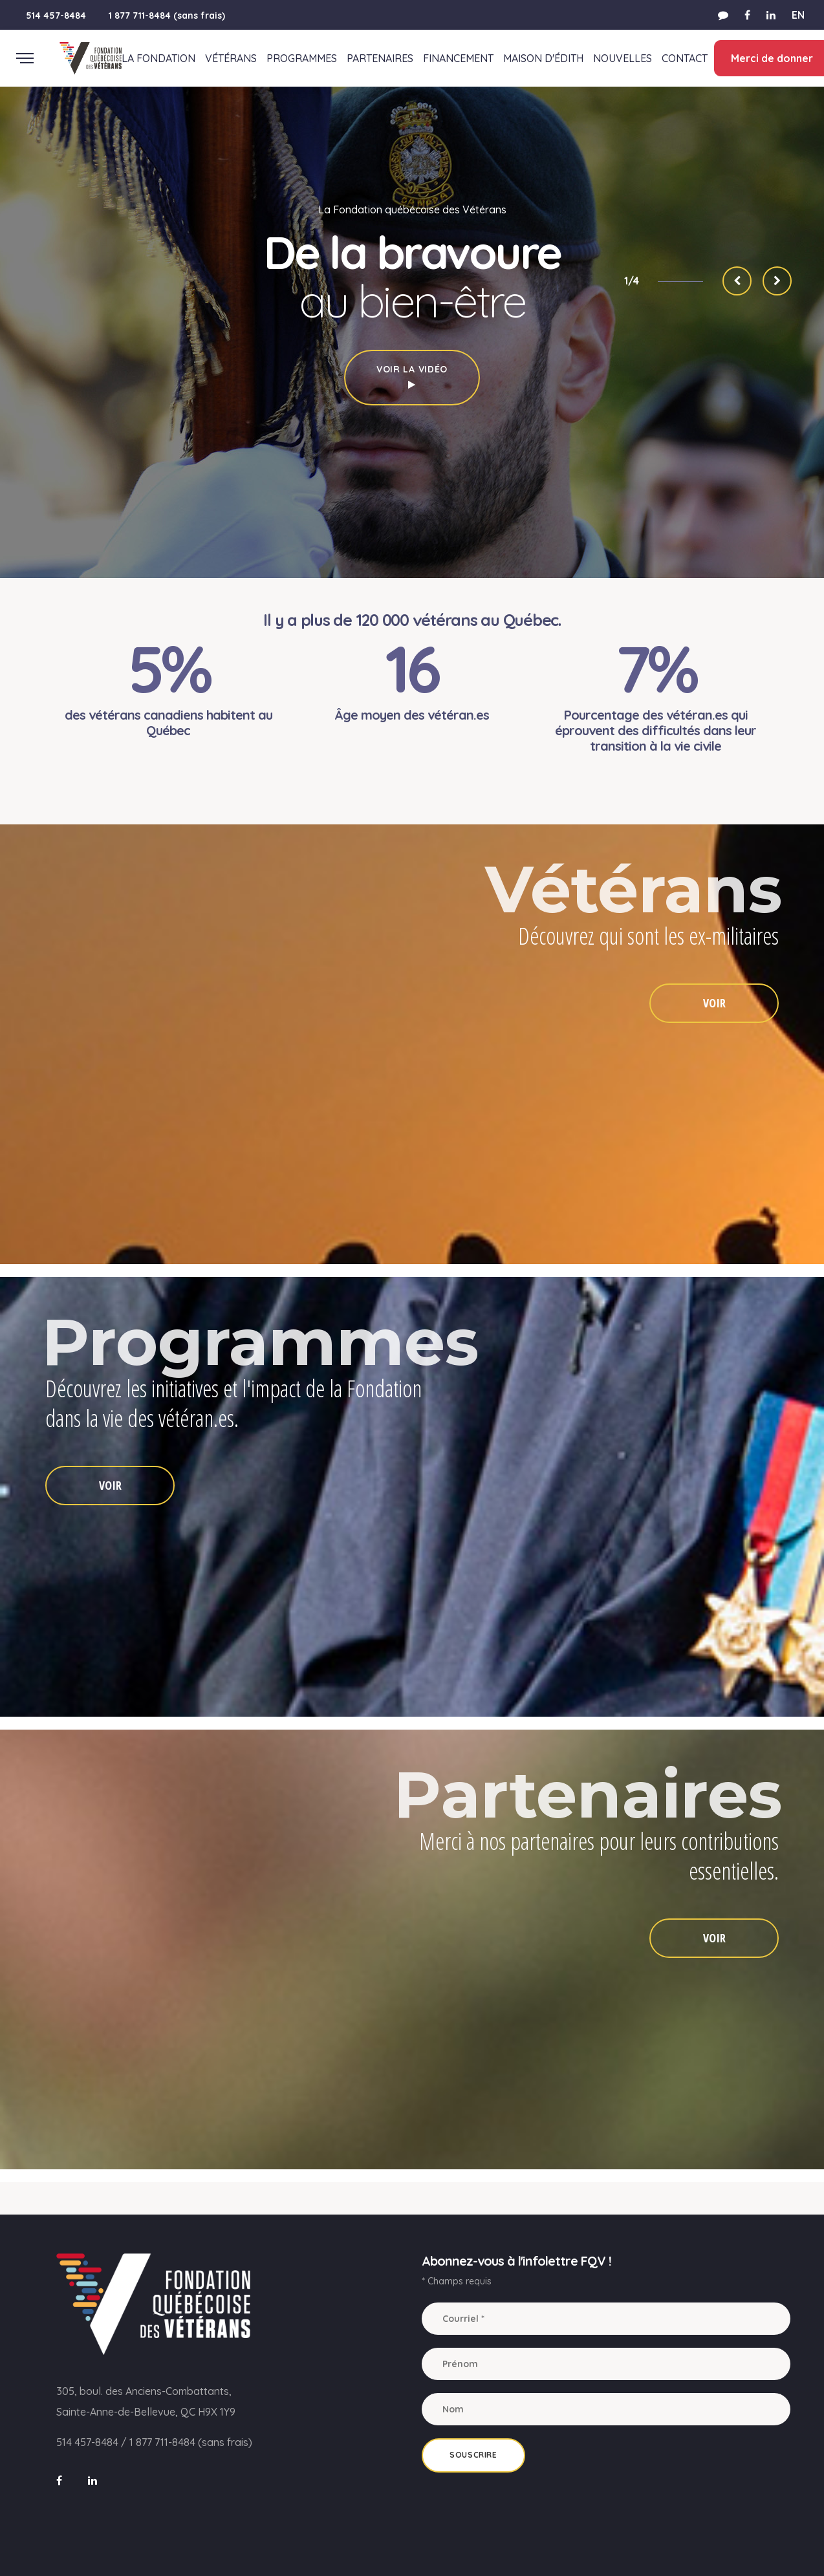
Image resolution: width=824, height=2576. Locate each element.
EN (798, 14)
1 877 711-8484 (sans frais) (167, 15)
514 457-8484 (56, 15)
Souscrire (473, 2455)
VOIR (714, 1003)
